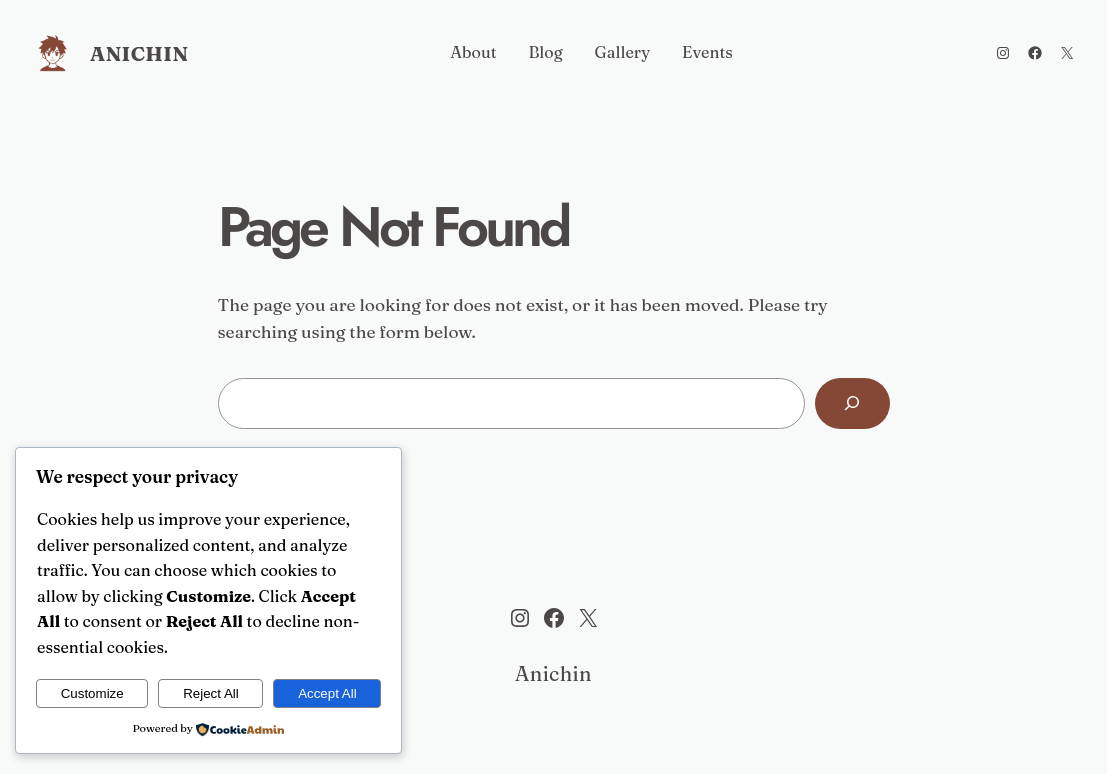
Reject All (211, 693)
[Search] (852, 403)
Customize (92, 693)
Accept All (327, 693)
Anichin (139, 53)
